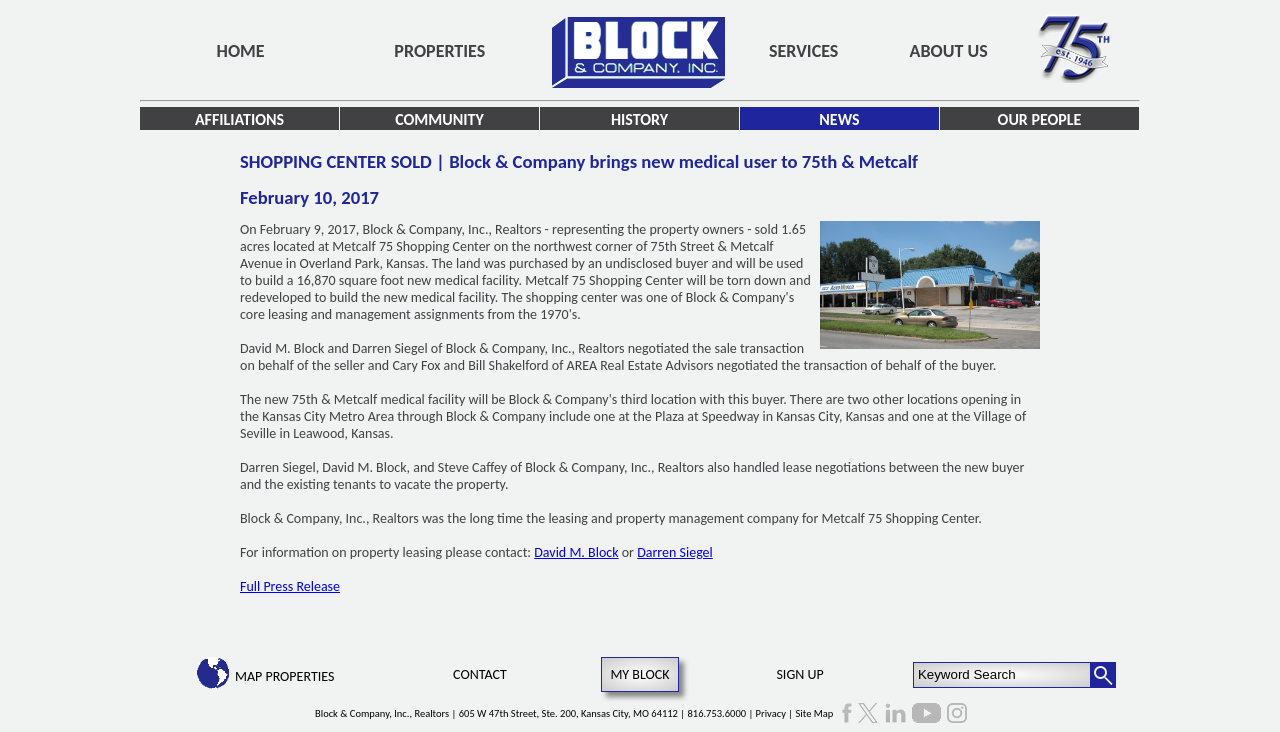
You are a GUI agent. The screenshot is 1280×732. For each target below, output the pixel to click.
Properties (439, 51)
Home (241, 51)
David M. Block (576, 552)
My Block (639, 674)
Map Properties (284, 676)
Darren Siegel (675, 552)
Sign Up (799, 674)
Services (803, 51)
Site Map (815, 713)
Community (439, 119)
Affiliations (239, 119)
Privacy (771, 713)
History (639, 119)
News (839, 119)
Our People (1040, 119)
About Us (949, 51)
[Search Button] (1103, 675)
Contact (480, 674)
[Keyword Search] (1002, 675)
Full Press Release (290, 586)
